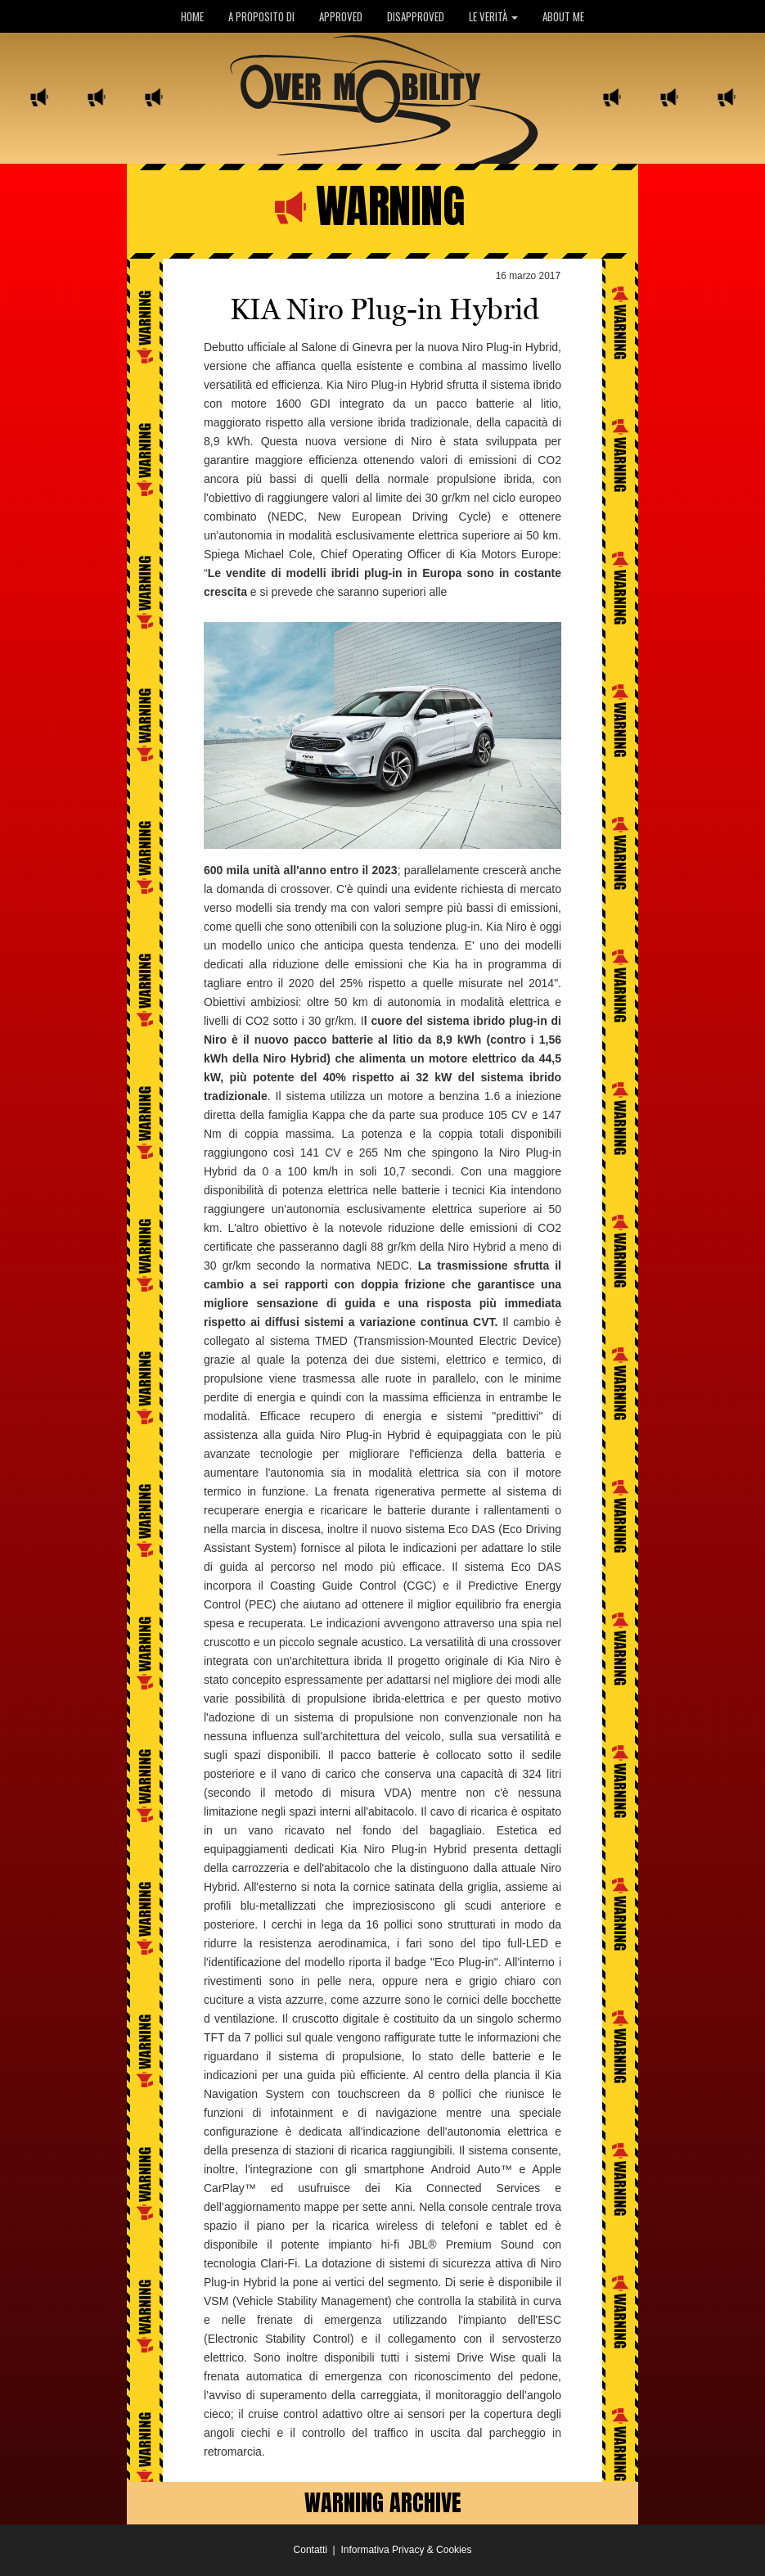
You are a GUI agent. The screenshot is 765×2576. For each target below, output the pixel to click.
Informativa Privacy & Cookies (405, 2550)
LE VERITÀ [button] (493, 16)
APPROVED (340, 16)
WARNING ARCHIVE (382, 2502)
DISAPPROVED (415, 16)
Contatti (310, 2550)
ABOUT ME (563, 16)
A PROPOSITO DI (261, 16)
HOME (192, 16)
